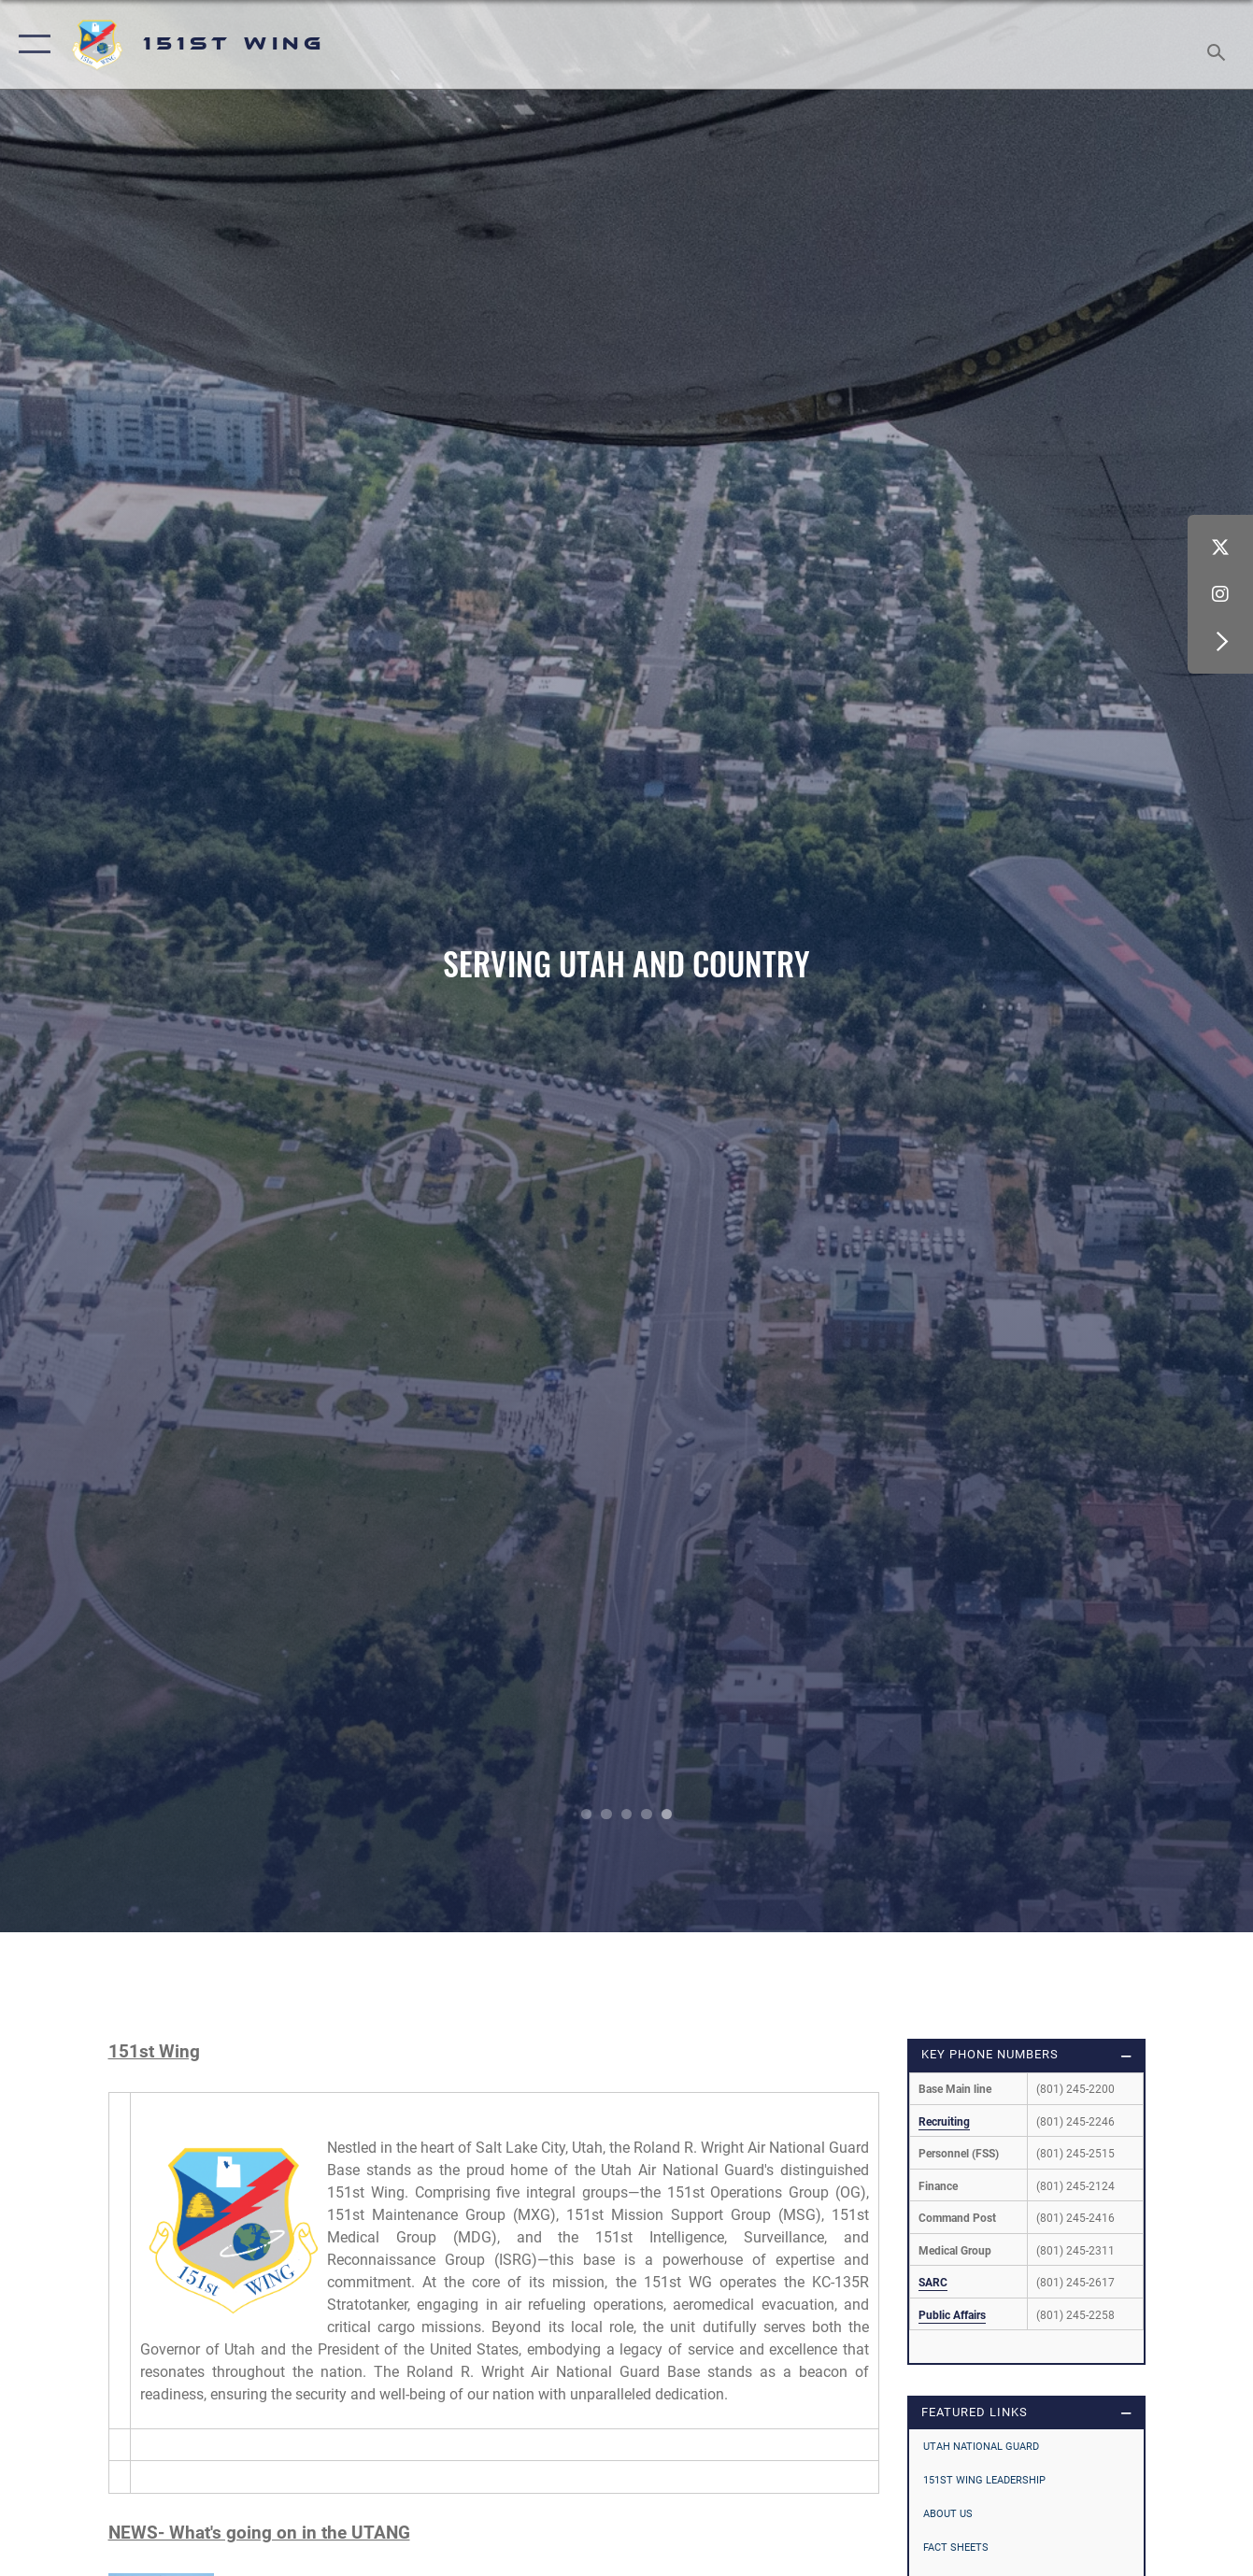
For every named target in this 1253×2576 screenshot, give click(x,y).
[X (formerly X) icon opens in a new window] (1220, 547)
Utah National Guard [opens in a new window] (981, 2446)
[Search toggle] (1219, 44)
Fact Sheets (956, 2547)
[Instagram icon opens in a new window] (1220, 594)
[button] (30, 44)
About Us (948, 2513)
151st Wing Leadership (984, 2479)
